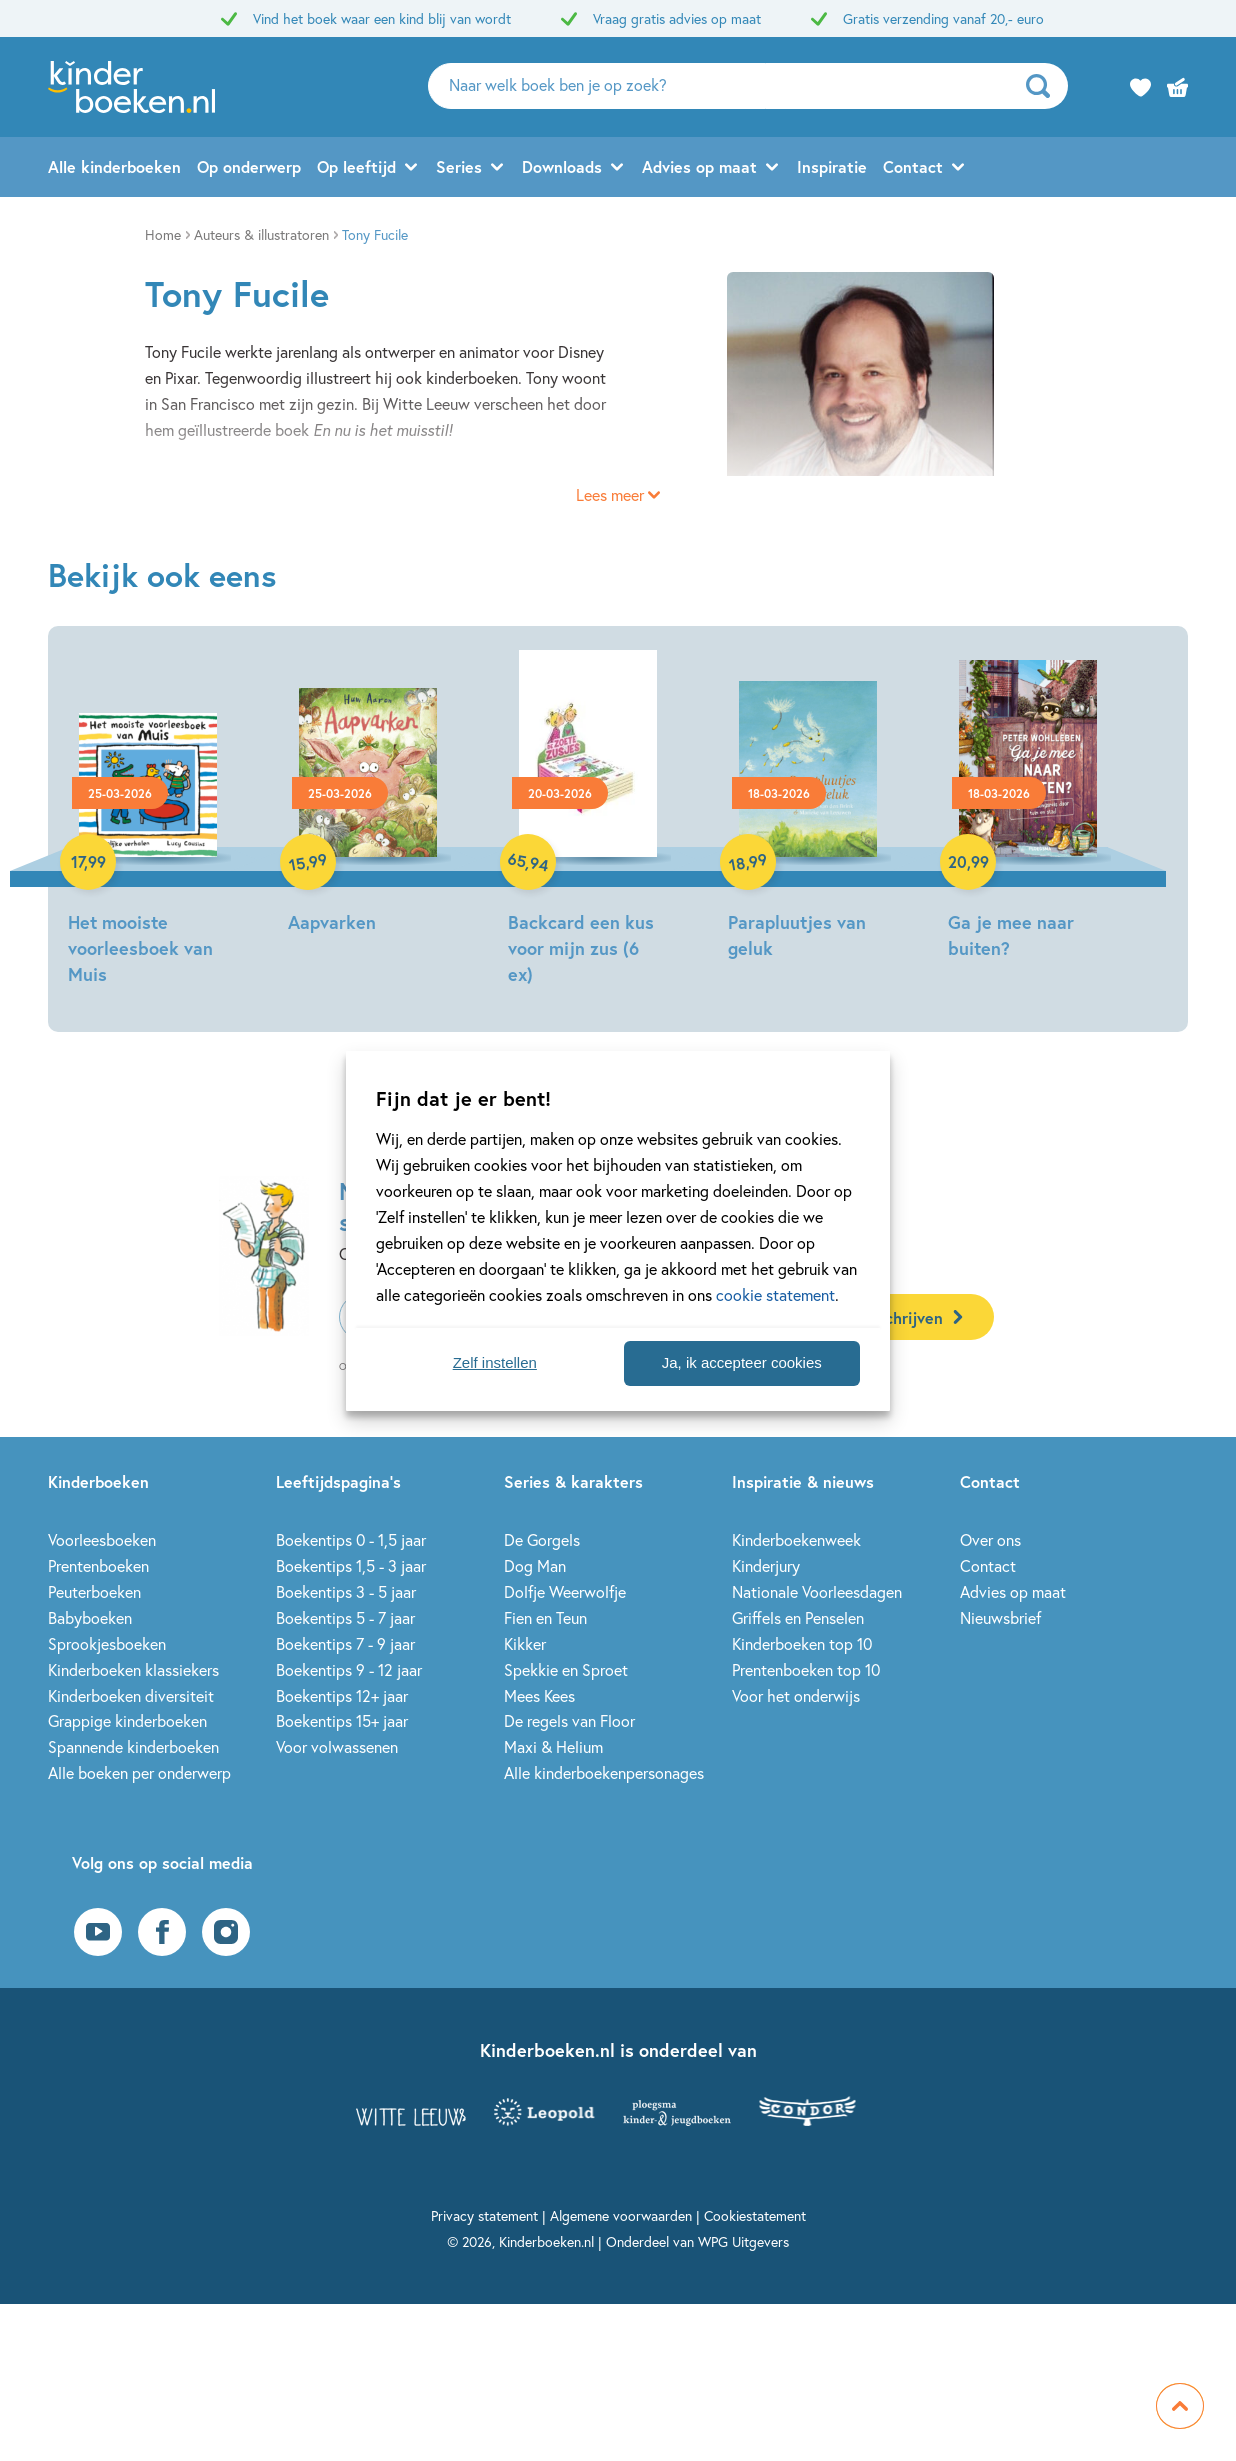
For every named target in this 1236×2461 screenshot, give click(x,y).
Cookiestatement (755, 2215)
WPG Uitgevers (743, 2241)
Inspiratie (832, 166)
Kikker (525, 1643)
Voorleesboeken (102, 1539)
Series (459, 166)
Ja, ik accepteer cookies (742, 1362)
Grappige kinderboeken (127, 1720)
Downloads (562, 166)
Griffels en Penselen (798, 1617)
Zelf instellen (495, 1362)
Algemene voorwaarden (621, 2215)
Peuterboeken (94, 1591)
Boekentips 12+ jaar (342, 1695)
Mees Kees (539, 1695)
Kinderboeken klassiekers (133, 1669)
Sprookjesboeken (107, 1643)
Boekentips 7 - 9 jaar (345, 1643)
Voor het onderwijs (796, 1695)
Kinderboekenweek (796, 1539)
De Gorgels (542, 1539)
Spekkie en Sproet (566, 1669)
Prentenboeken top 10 (806, 1669)
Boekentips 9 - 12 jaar (349, 1669)
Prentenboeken (98, 1565)
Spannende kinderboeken (133, 1746)
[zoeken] (1044, 86)
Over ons (990, 1539)
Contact (913, 166)
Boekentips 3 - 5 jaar (346, 1591)
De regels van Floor (569, 1720)
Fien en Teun (545, 1617)
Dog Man (535, 1565)
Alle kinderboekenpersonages (604, 1772)
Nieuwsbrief (1000, 1617)
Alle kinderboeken (114, 166)
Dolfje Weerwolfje (565, 1591)
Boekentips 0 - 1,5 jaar (351, 1539)
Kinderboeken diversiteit (131, 1695)
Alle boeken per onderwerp (139, 1772)
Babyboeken (90, 1617)
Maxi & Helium (553, 1746)
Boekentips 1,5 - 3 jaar (351, 1565)
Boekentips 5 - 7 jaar (345, 1617)
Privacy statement (484, 2215)
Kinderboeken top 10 (802, 1643)
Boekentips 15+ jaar (342, 1720)
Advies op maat (699, 166)
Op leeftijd (356, 166)
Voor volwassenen (337, 1746)
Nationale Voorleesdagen (817, 1591)
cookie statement (775, 1294)
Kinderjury (766, 1565)
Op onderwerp (249, 166)
